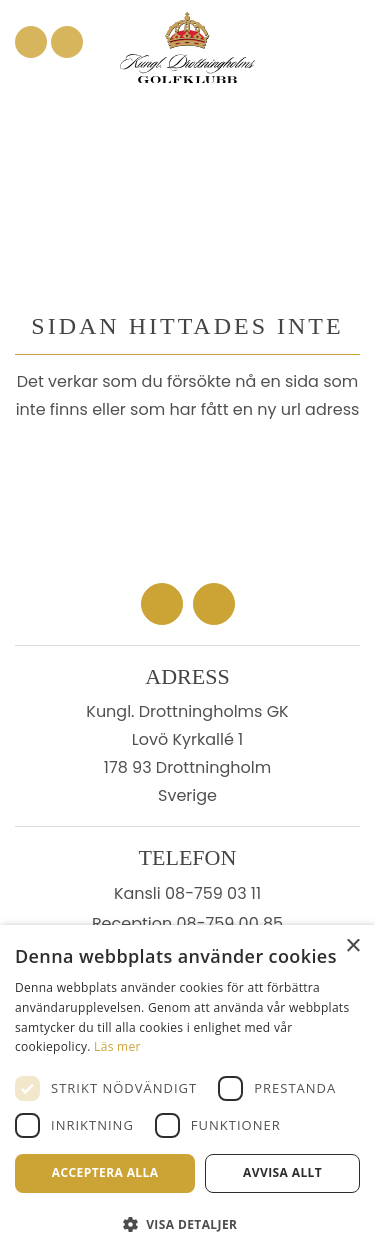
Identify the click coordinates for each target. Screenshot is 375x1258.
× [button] (352, 946)
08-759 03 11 (213, 893)
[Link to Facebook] (31, 42)
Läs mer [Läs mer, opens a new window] (117, 1046)
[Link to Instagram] (67, 42)
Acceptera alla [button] (105, 1172)
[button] (187, 1224)
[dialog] (187, 1091)
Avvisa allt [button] (282, 1172)
